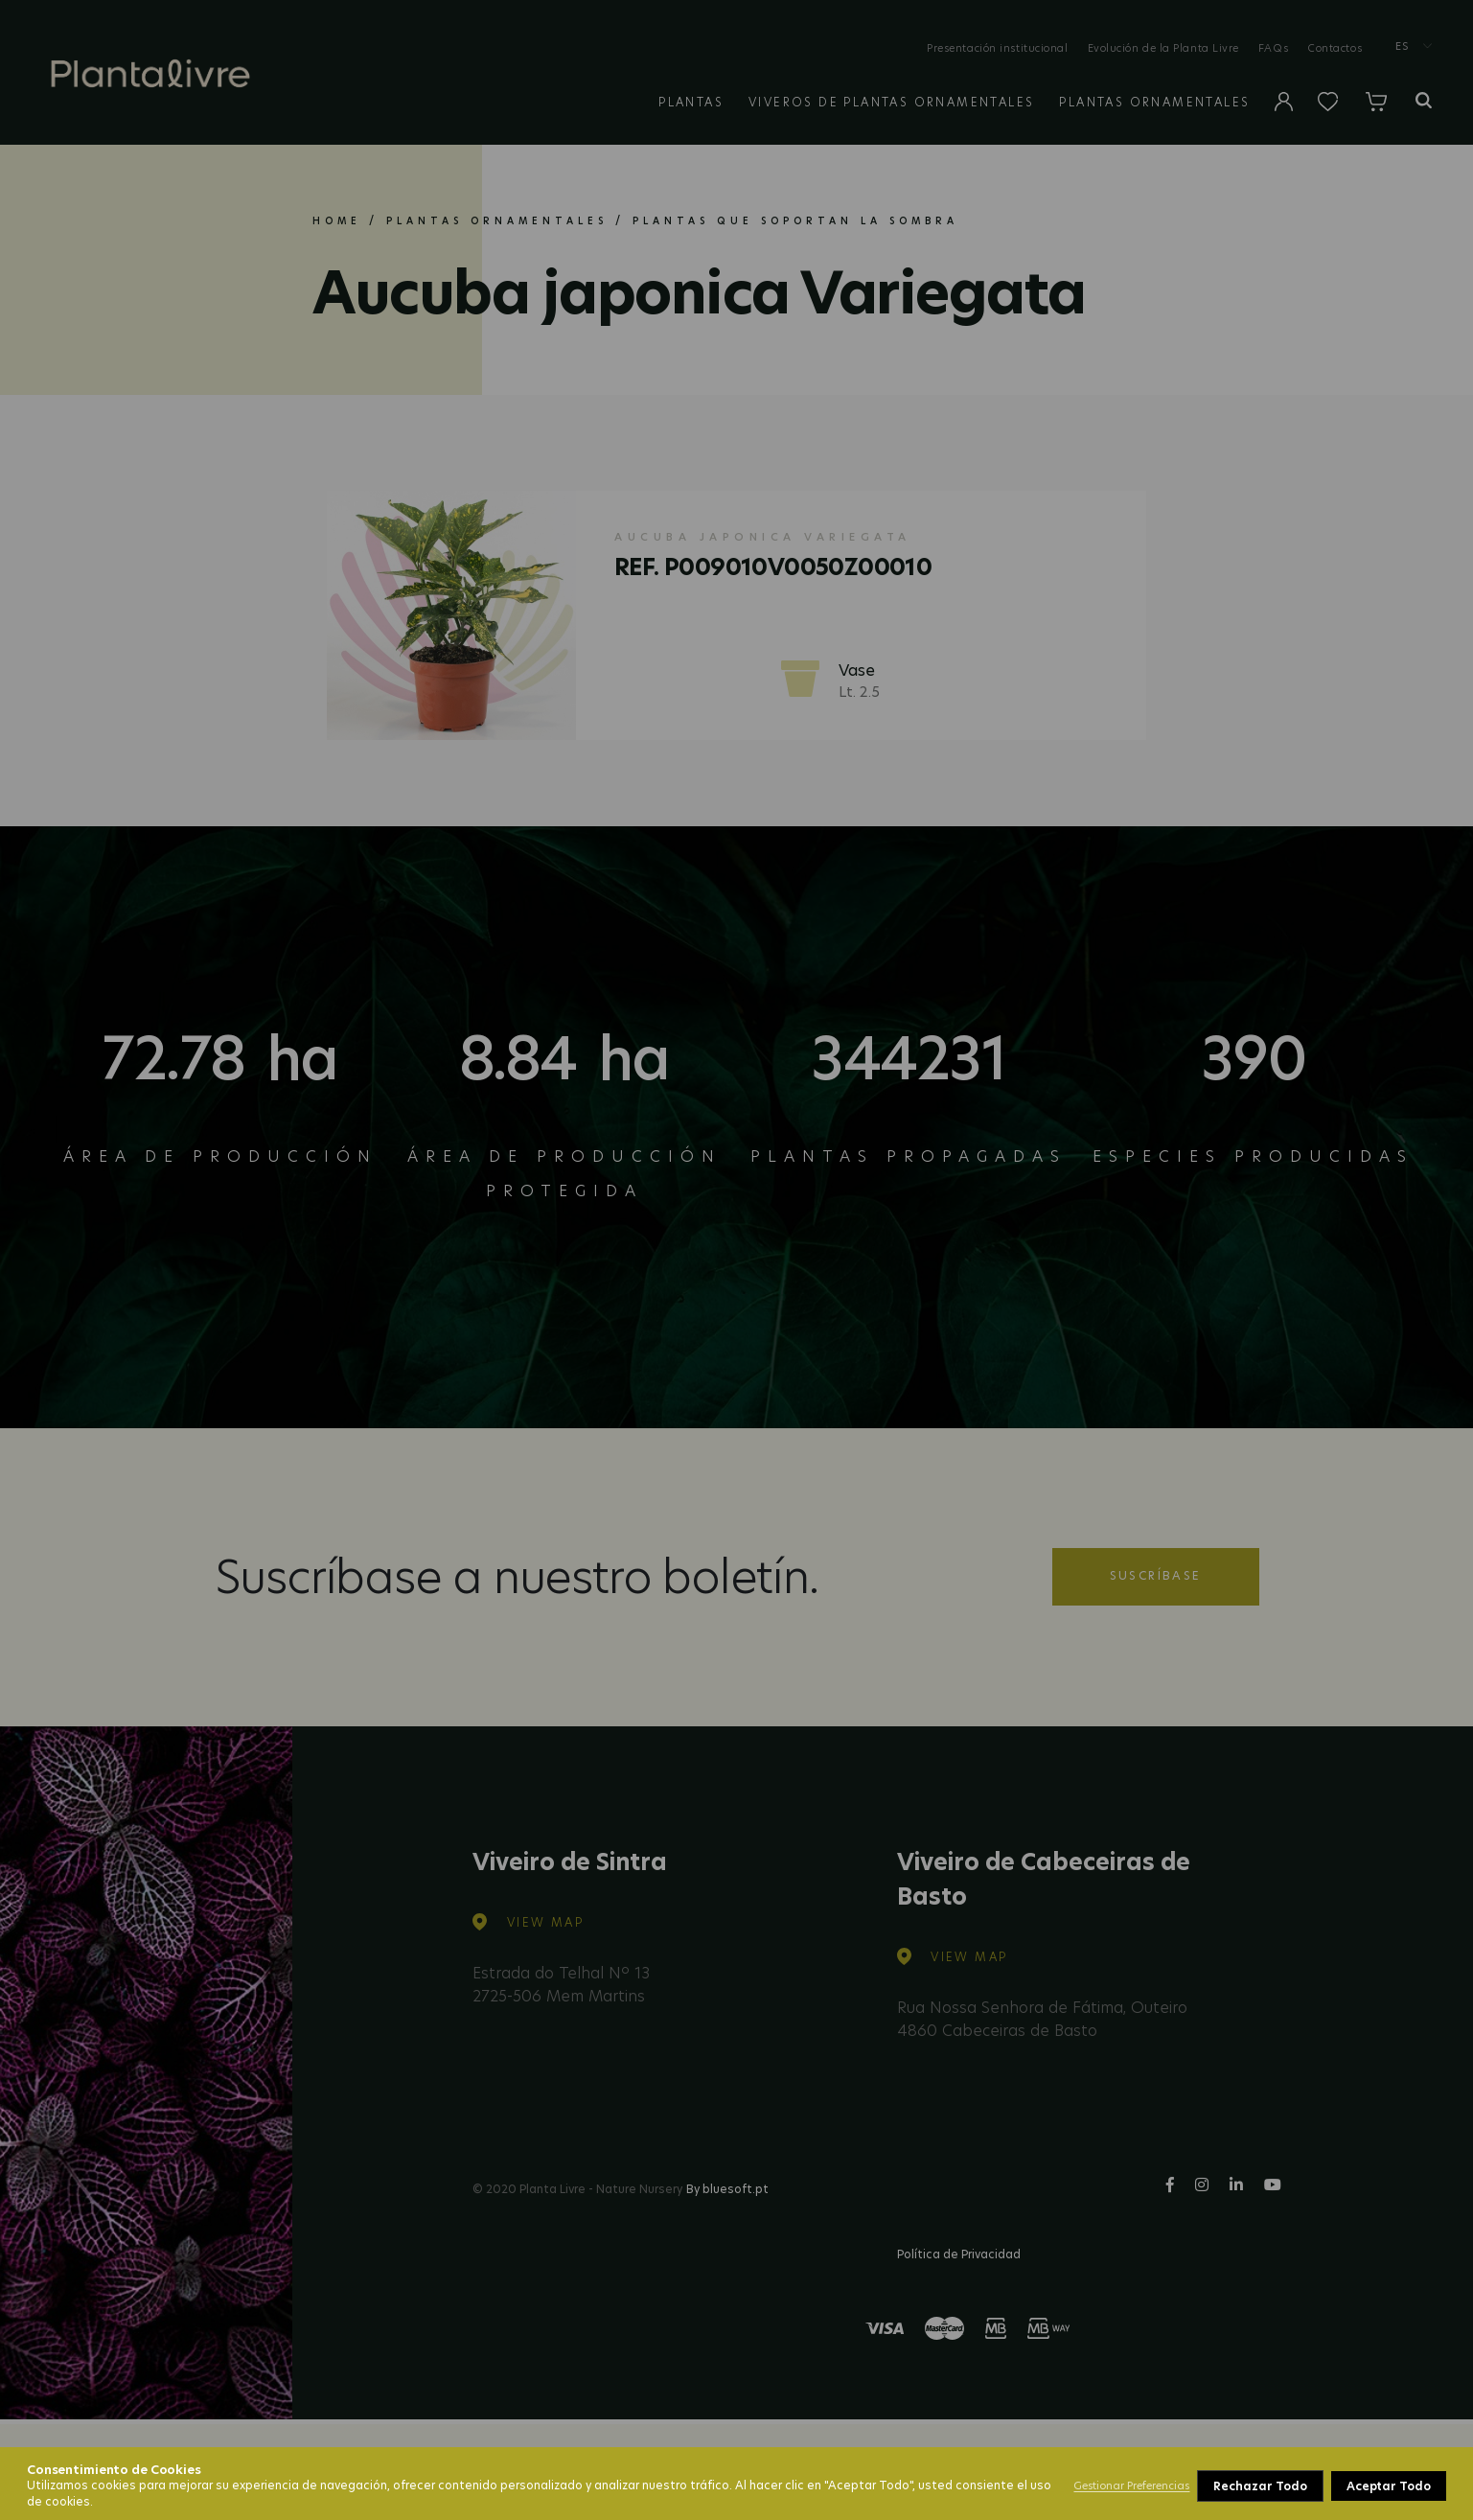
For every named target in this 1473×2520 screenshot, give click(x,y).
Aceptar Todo (1388, 2486)
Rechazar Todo (1259, 2486)
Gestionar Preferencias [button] (1131, 2485)
